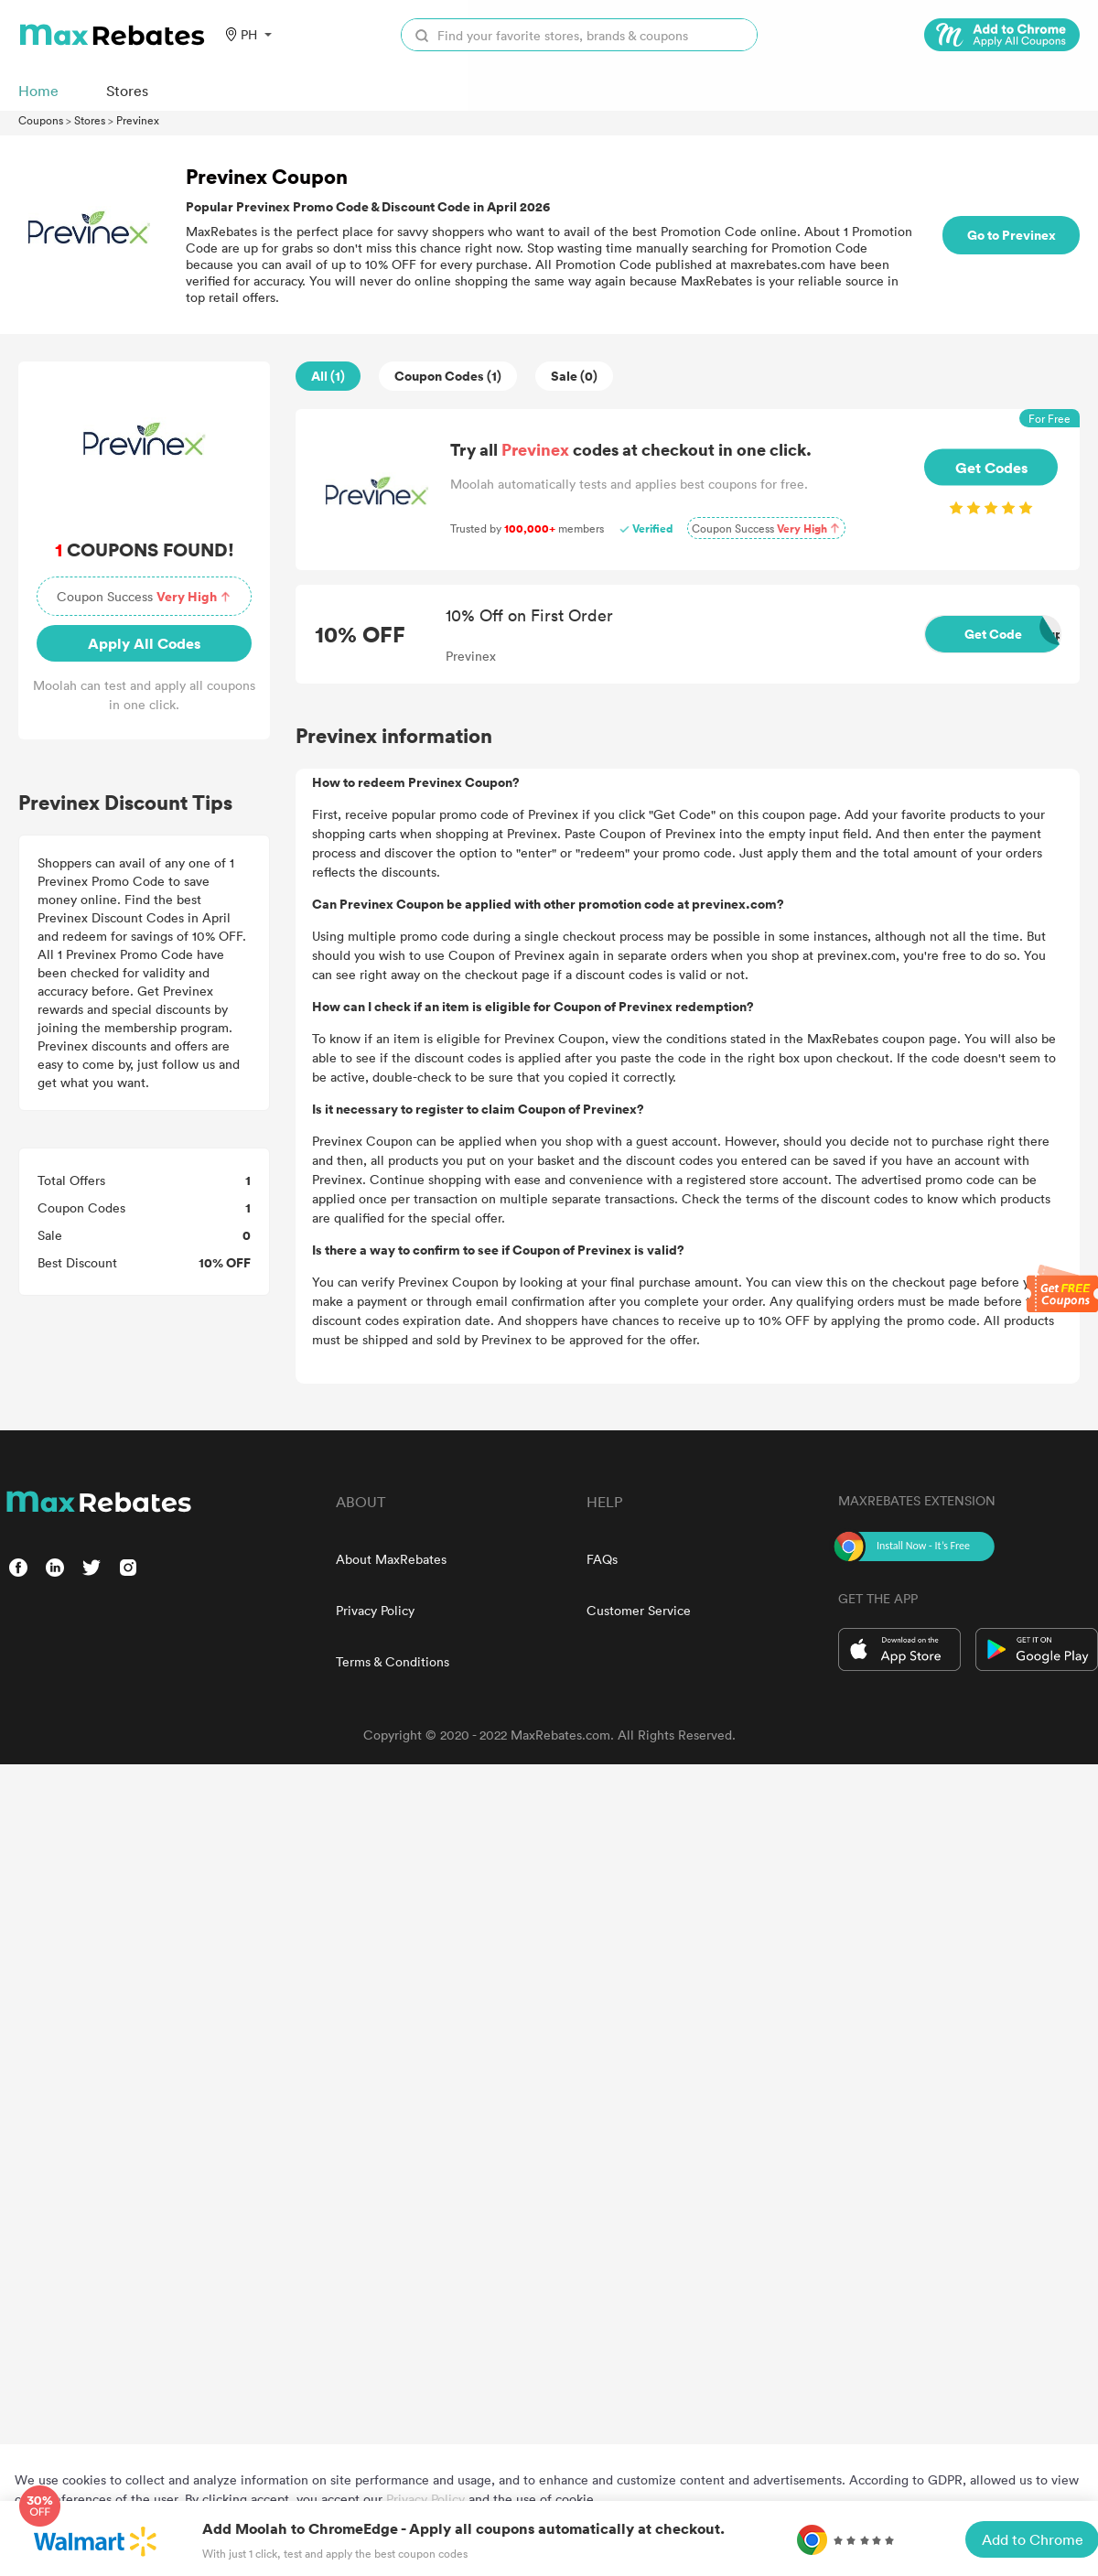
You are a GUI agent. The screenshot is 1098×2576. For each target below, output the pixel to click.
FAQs (602, 1559)
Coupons (40, 120)
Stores (89, 120)
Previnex (137, 120)
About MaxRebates (391, 1559)
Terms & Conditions (392, 1661)
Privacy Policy (375, 1610)
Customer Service (639, 1610)
